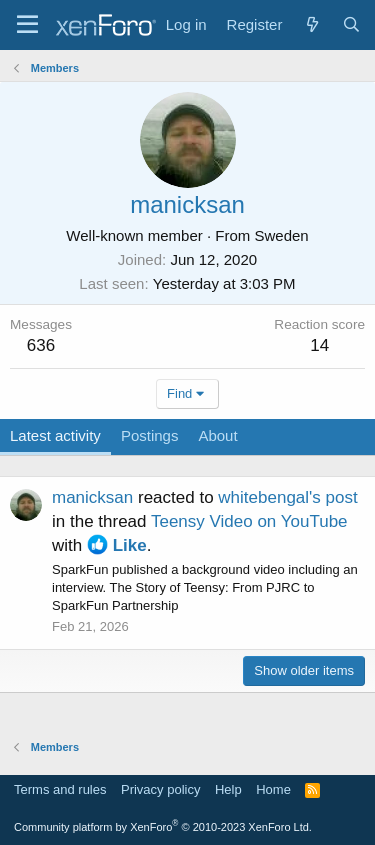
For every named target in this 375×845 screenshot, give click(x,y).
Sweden (281, 235)
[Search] (351, 24)
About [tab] (217, 435)
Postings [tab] (150, 435)
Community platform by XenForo (163, 827)
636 (41, 345)
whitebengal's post (287, 497)
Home (273, 789)
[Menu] (27, 25)
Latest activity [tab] (55, 435)
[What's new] (311, 24)
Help (228, 789)
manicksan (92, 497)
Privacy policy (160, 789)
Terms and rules (60, 789)
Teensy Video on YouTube (249, 521)
